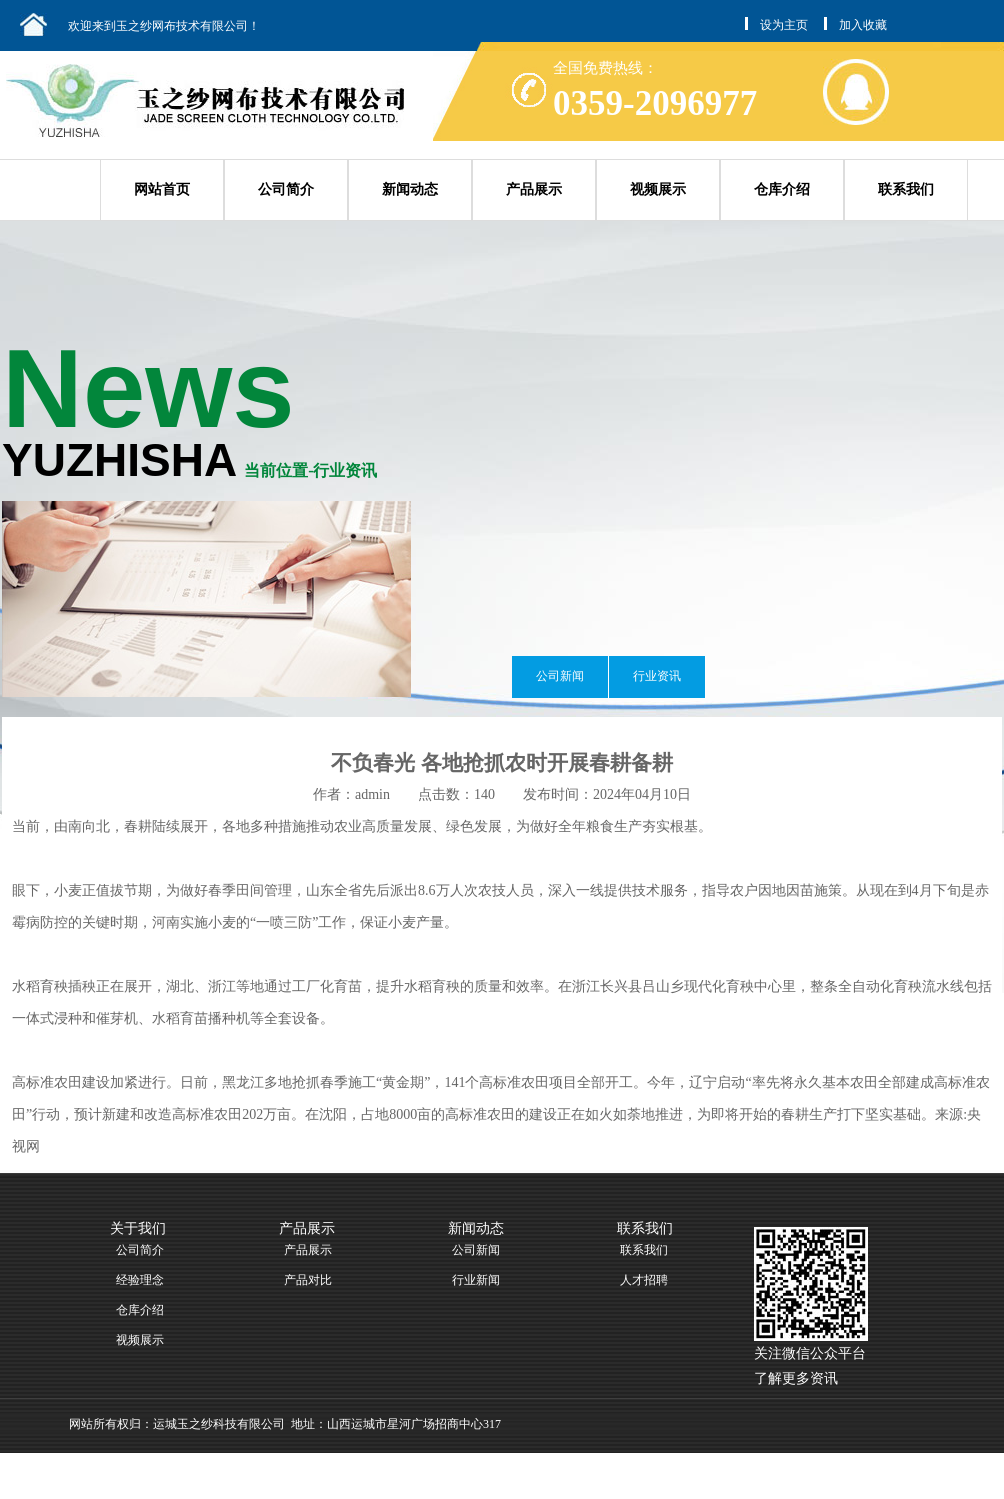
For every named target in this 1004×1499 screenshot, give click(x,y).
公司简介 (286, 189)
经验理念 (140, 1280)
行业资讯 (657, 676)
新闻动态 (410, 189)
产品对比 (308, 1280)
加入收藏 (863, 25)
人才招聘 (644, 1280)
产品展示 (534, 189)
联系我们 (906, 189)
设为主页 (784, 25)
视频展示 (658, 189)
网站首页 (162, 189)
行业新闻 (476, 1280)
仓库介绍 (782, 189)
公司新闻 (560, 676)
